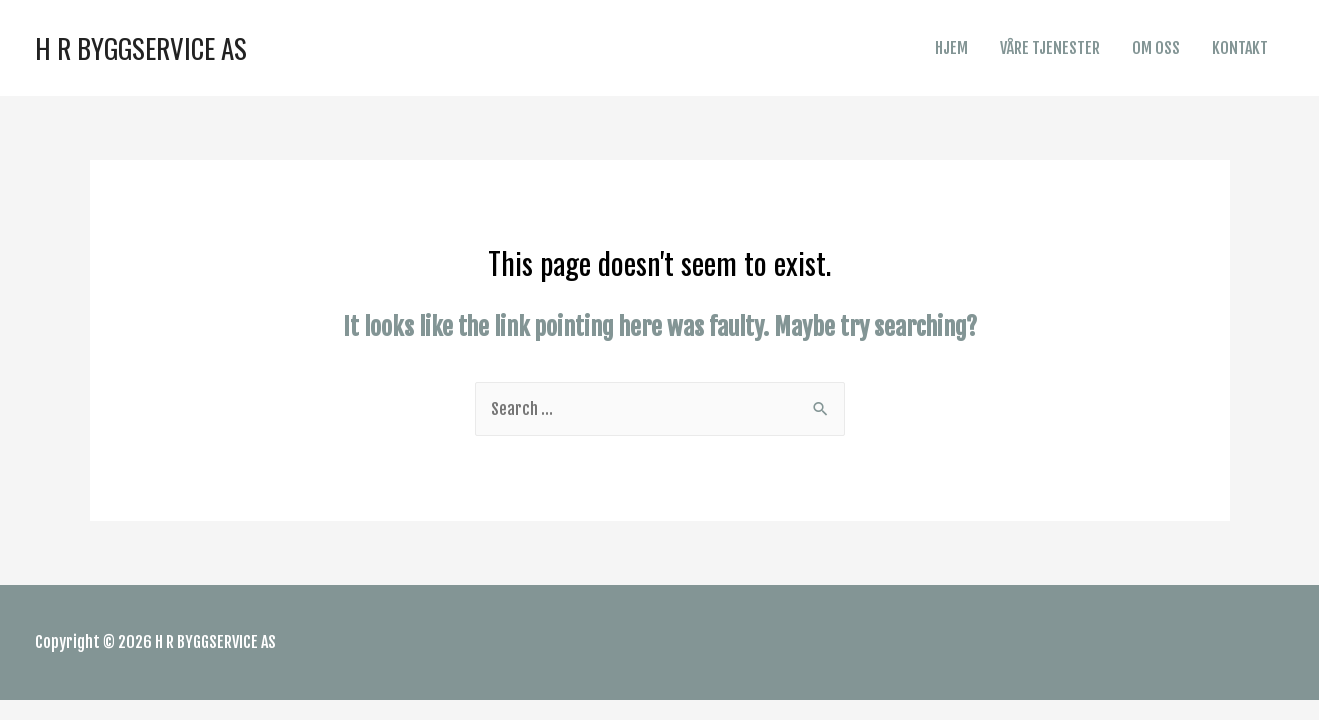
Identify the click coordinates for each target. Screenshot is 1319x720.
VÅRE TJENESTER (1050, 48)
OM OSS (1156, 48)
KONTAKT (1240, 48)
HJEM (951, 48)
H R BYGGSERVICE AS (141, 48)
